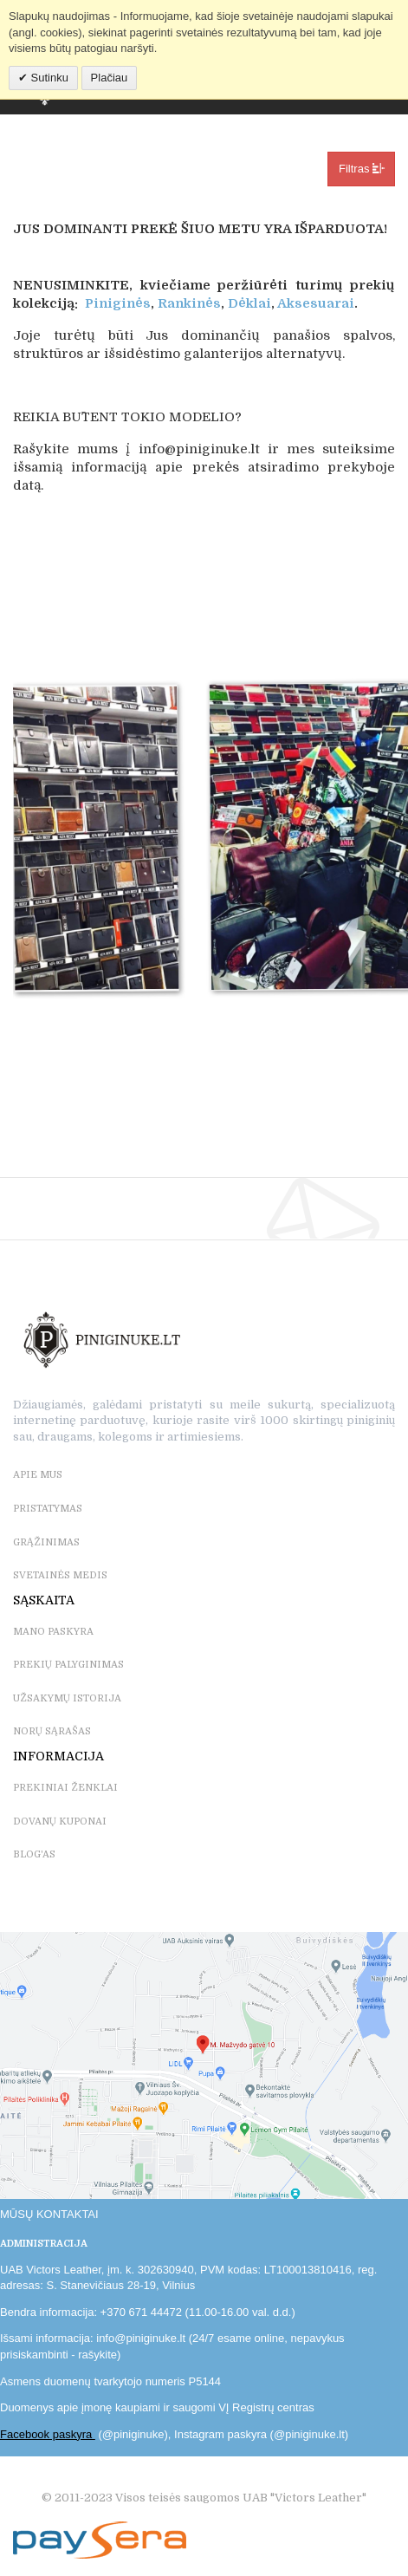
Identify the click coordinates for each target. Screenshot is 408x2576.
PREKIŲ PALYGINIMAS (68, 1664)
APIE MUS (37, 1474)
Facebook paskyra (47, 2434)
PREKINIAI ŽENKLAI (65, 1787)
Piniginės (118, 303)
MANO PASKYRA (53, 1631)
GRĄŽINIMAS (46, 1542)
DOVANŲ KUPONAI (60, 1821)
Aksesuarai (315, 303)
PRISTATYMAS (47, 1508)
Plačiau (109, 77)
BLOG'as (34, 1854)
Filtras (361, 168)
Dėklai (249, 303)
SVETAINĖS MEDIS (60, 1575)
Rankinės (189, 303)
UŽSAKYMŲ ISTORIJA (67, 1698)
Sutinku (48, 77)
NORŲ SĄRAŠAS (52, 1731)
